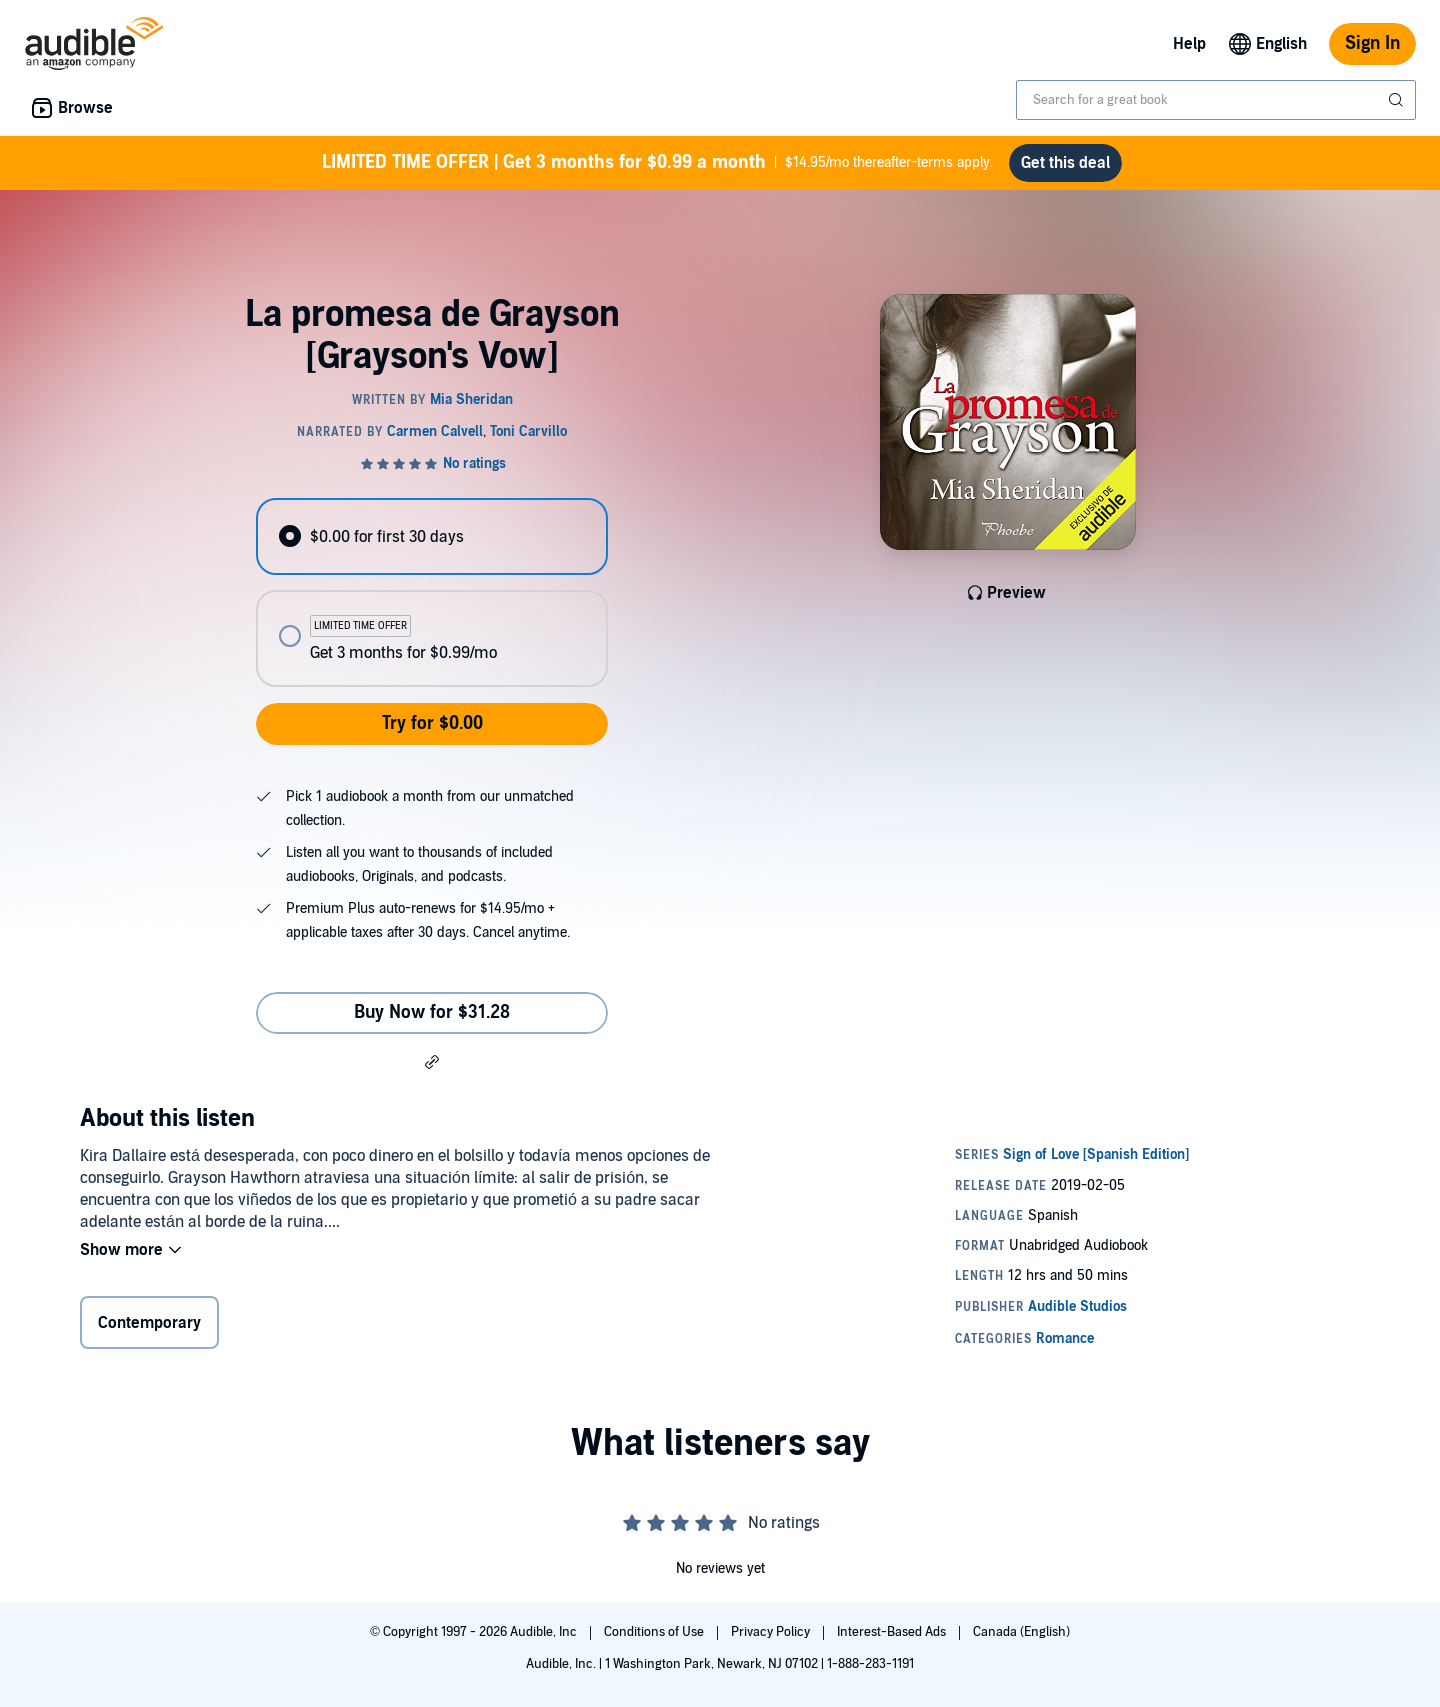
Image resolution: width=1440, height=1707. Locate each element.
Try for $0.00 (432, 723)
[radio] (432, 536)
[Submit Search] (1398, 100)
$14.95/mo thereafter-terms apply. (657, 163)
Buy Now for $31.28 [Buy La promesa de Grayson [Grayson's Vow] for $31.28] (432, 1012)
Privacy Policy (772, 1632)
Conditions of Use (655, 1632)
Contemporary (149, 1323)
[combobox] (1216, 100)
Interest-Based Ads (893, 1632)
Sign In (1372, 43)
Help (1189, 44)
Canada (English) (1021, 1632)
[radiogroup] (432, 592)
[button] (432, 1061)
